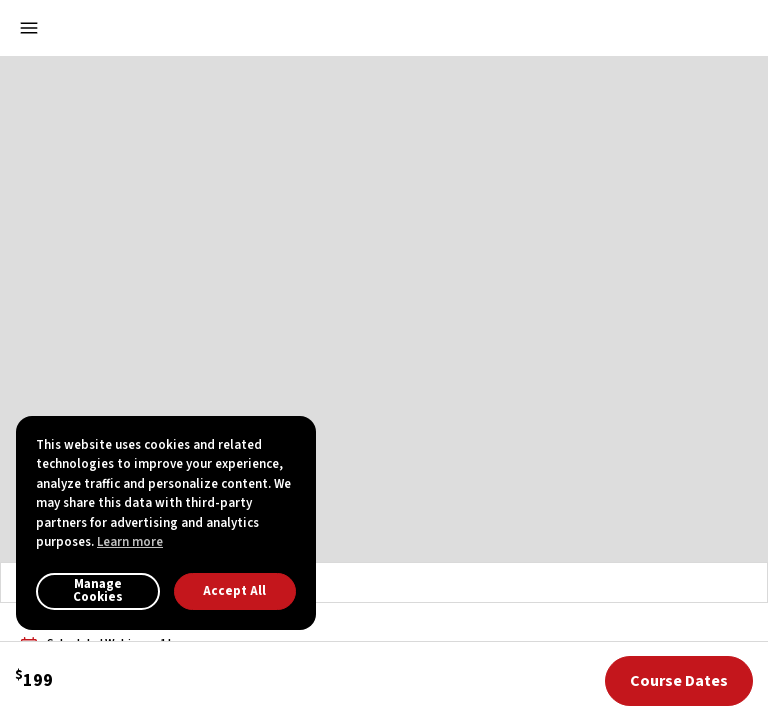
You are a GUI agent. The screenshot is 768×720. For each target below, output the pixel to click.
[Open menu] (29, 28)
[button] (690, 28)
